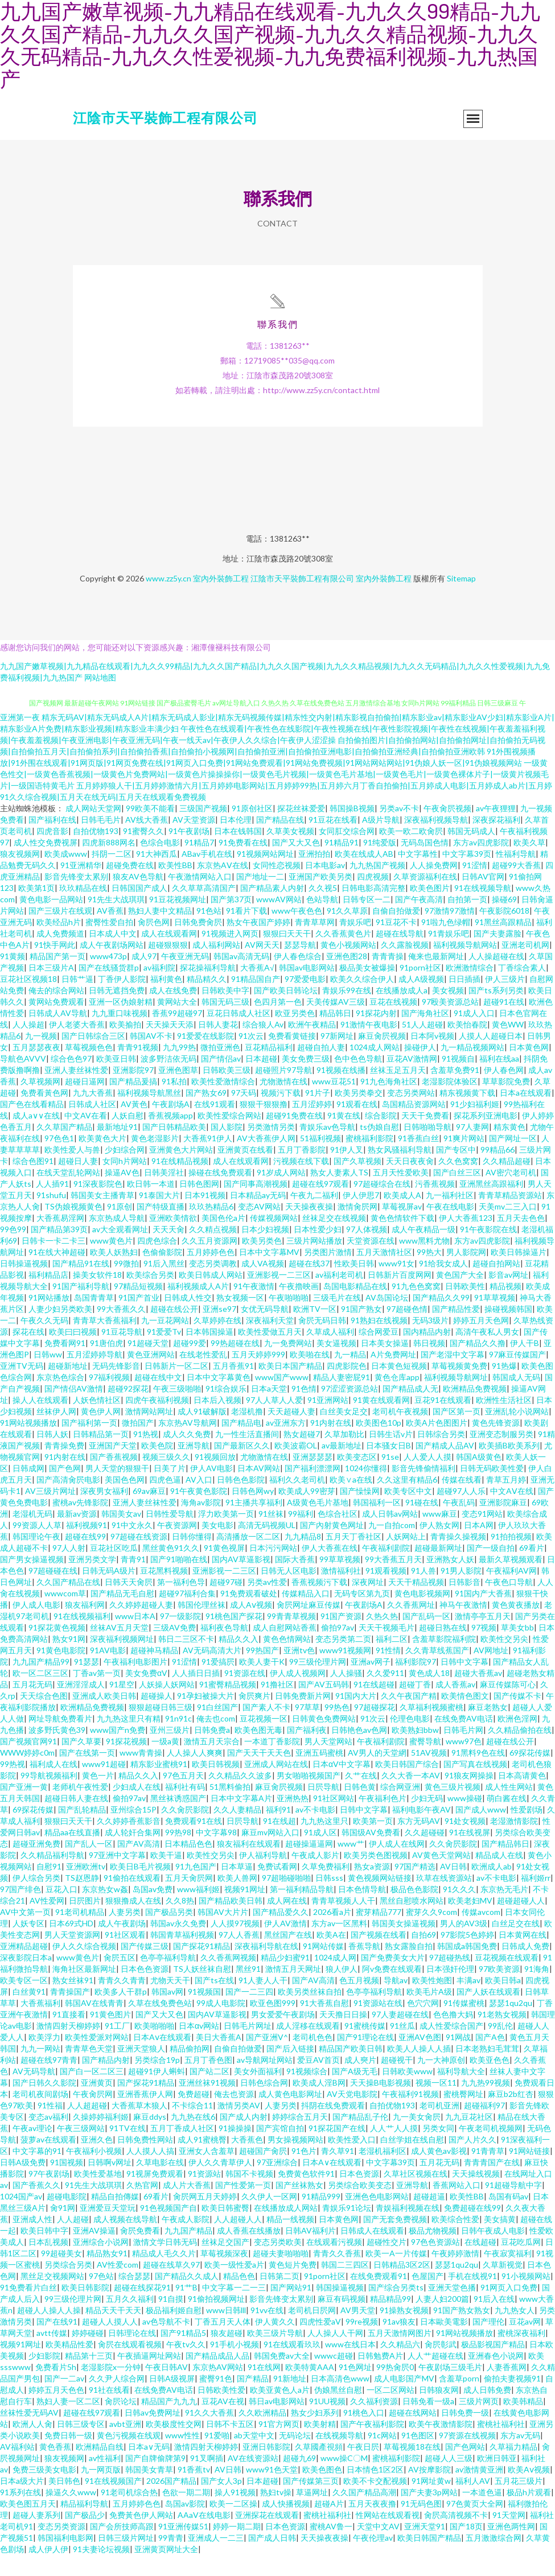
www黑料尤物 (424, 1261)
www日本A (135, 1637)
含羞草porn (459, 2399)
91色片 (303, 2172)
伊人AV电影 (211, 1489)
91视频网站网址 (265, 875)
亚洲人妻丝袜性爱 (76, 1091)
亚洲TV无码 (21, 1387)
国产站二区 (209, 2092)
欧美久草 (529, 863)
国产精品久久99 (441, 1318)
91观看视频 (385, 1591)
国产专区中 (456, 1170)
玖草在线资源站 (444, 1899)
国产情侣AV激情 (73, 1409)
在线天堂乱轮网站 (68, 1193)
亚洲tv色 (299, 1671)
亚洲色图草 (178, 1091)
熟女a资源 (372, 1887)
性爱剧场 (526, 1830)
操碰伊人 (420, 1068)
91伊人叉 (346, 1170)
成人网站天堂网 (93, 829)
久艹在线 (361, 1796)
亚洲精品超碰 (24, 1967)
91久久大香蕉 (209, 2433)
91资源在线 (244, 1694)
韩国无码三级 (225, 1022)
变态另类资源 (61, 2547)
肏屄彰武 (441, 2365)
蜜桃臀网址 (463, 2115)
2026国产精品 (171, 2502)
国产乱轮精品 (82, 1830)
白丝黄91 (29, 2012)
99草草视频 (339, 1580)
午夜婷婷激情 (455, 2274)
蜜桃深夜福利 (521, 2354)
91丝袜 (270, 1534)
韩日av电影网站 (277, 2422)
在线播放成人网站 (286, 2229)
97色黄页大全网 (474, 2524)
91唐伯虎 (106, 1364)
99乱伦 (500, 2046)
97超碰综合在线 (381, 1204)
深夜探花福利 (496, 840)
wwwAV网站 (279, 920)
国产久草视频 (357, 1182)
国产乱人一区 (89, 1864)
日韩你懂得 (192, 1557)
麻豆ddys (149, 2137)
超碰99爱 (189, 1364)
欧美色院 (157, 1466)
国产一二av (64, 2399)
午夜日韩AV (166, 2388)
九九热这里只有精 (129, 1739)
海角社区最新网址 (84, 1990)
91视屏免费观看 (154, 2194)
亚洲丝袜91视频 (207, 2103)
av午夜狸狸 (496, 829)
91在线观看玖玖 (292, 2365)
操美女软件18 (97, 1296)
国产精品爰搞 (133, 1102)
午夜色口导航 (509, 1603)
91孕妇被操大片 (205, 1717)
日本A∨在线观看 (331, 2183)
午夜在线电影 (450, 1227)
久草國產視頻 (319, 2467)
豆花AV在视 (223, 2422)
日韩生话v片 (391, 1455)
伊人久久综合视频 (84, 1967)
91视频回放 (215, 1478)
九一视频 (41, 1057)
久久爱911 (385, 1694)
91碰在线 (421, 1523)
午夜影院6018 (504, 931)
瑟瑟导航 (300, 966)
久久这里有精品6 (407, 1500)
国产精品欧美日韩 (230, 1921)
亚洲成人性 (32, 2240)
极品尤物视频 (433, 2251)
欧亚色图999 (272, 2024)
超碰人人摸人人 (110, 2342)
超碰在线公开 (174, 1330)
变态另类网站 (411, 1113)
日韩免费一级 (465, 2433)
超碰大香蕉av (478, 1694)
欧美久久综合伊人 (362, 1000)
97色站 (101, 2297)
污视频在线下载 (301, 1182)
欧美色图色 (322, 2490)
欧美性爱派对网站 (97, 2058)
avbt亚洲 (125, 2445)
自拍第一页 (467, 920)
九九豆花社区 (469, 2137)
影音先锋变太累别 (76, 897)
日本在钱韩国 (238, 852)
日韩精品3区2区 (401, 2285)
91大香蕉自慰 (324, 2024)
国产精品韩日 (505, 1864)
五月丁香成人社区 (182, 2149)
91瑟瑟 (86, 1682)
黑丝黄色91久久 (170, 1569)
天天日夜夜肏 (410, 1182)
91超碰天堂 (148, 1364)
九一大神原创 (441, 2081)
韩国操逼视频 (340, 2308)
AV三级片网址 (50, 1512)
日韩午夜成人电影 (493, 2251)
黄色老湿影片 (155, 1159)
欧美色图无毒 (258, 1751)
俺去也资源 (234, 2115)
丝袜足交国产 (225, 2263)
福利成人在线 (53, 1785)
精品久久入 (238, 1660)
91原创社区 (252, 829)
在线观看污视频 (334, 2263)
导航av (396, 2001)
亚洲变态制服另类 (501, 1455)
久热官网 (142, 2206)
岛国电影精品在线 (355, 1307)
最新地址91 (117, 1148)
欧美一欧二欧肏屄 (411, 852)
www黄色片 (111, 1261)
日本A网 (479, 1546)
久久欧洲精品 (262, 2433)
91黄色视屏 (224, 1569)
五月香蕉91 (233, 1387)
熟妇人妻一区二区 (68, 2422)
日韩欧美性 (465, 1307)
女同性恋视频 (277, 886)
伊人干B (524, 1364)
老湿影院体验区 (450, 1102)
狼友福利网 (85, 1625)
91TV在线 (127, 2149)
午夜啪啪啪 (289, 1318)
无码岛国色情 (425, 863)
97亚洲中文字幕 (117, 1876)
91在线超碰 (373, 1705)
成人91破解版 (202, 1432)
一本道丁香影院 (272, 1762)
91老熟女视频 (502, 2035)
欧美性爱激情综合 (223, 1102)
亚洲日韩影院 (266, 2467)
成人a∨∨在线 (36, 1136)
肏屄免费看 (140, 2251)
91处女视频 (465, 1842)
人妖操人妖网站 (167, 1705)
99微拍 (126, 1284)
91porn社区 (420, 988)
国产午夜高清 (419, 920)
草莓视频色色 (89, 1068)
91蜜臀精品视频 (227, 1705)
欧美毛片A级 (429, 2012)
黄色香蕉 (55, 2467)
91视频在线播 (340, 1091)
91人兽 (423, 1591)
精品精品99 (390, 2320)
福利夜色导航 (224, 1648)
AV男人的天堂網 (377, 1773)
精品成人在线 (499, 1876)
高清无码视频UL (266, 1546)
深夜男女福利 (104, 1512)
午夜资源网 (177, 1546)
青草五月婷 (506, 1500)
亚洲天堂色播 (452, 2308)
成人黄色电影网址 (290, 2115)
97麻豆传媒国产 (517, 1375)
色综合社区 (337, 1534)
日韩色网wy (253, 1512)
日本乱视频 (48, 2263)
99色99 (13, 1250)
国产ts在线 (214, 2001)
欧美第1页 (36, 909)
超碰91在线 (503, 1022)
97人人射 (68, 1569)
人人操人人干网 (335, 2354)
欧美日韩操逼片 (518, 1273)
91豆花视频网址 (177, 920)
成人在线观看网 (169, 954)
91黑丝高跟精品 (503, 943)
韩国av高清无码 (241, 977)
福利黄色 (166, 1000)
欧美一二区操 (233, 2524)
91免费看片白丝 (28, 2308)
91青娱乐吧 (448, 954)
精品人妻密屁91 (341, 1398)
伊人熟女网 (439, 1546)
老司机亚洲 (439, 2126)
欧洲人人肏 (32, 2445)
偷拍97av (337, 1648)
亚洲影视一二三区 (279, 1296)
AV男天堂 (357, 2331)
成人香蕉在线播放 (249, 2251)
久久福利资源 (374, 2422)
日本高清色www (340, 2399)
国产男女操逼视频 (32, 1580)
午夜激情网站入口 (200, 897)
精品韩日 (335, 1034)
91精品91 (341, 863)
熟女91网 (68, 1660)
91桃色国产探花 (233, 1637)
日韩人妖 (52, 1455)
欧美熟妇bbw (415, 1751)
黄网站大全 (177, 1022)
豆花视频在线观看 (506, 1978)
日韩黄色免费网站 (324, 1739)
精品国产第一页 (57, 977)
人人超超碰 (87, 2126)
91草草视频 (494, 1318)
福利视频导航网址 (456, 1398)
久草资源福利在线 (425, 897)
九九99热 (179, 1068)
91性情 (388, 1671)
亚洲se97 (219, 1330)
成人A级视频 (421, 1000)
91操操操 (235, 2149)
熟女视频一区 (240, 1318)
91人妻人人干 (263, 2001)
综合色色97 (71, 1079)
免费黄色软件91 (306, 2194)
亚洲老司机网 (525, 966)
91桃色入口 (363, 2433)
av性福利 (105, 2479)
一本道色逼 (482, 2513)
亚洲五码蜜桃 (319, 1773)
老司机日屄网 (312, 2331)
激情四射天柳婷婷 (68, 2046)
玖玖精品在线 (83, 909)
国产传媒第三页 (311, 2502)
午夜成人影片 (315, 1876)
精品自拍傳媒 (115, 2217)
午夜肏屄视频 (447, 829)
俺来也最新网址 (436, 977)
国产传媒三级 (144, 1967)
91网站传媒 (323, 1967)
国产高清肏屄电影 (68, 1500)
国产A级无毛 (354, 2092)
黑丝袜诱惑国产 (178, 1819)
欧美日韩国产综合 (407, 1785)
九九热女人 (515, 2331)
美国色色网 (125, 1500)
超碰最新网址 (438, 1569)
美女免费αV (146, 1694)
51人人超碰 (422, 1045)
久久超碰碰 (425, 1853)
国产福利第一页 (89, 1443)
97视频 (483, 1648)
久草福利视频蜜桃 (431, 1728)
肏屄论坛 (121, 2422)
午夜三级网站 (81, 2149)
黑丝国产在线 (288, 1955)
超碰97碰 (225, 1603)
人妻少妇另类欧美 (60, 1330)
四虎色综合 (157, 1261)
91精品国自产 (255, 1000)
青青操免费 (64, 1466)
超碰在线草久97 (171, 2285)
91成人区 (320, 1853)
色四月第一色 (278, 1022)
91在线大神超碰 (56, 1273)
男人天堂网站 (328, 1762)
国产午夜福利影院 (372, 2445)
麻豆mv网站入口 (270, 1853)
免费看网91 (64, 1364)
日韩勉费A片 (380, 2376)
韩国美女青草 (149, 2490)
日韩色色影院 (241, 1500)
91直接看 (68, 2035)
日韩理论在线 (132, 2354)
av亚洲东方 (286, 1443)
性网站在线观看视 (388, 2536)
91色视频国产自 (168, 2229)
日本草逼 (237, 1887)
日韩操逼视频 (24, 1284)
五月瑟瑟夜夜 (36, 1068)
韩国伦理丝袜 (201, 1625)
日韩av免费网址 (152, 2433)
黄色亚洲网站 (151, 1375)
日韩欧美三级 (226, 1091)
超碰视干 (397, 2081)
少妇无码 (427, 1819)
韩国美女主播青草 (102, 1216)
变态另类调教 (213, 1284)
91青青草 (487, 2172)
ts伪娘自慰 (379, 1148)
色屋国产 (427, 2297)
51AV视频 (429, 1773)
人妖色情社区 (97, 1421)
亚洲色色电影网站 (377, 2217)
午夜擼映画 (299, 1307)
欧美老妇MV (470, 1921)
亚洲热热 (293, 1819)
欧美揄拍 (125, 1045)
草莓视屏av (402, 1227)
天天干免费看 (425, 1136)
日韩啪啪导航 (427, 1148)
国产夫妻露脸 (497, 954)
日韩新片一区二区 (176, 1387)
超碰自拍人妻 (321, 1068)
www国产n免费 (117, 1751)
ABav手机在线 (207, 875)
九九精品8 (303, 1557)
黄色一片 (98, 1796)
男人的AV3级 (463, 1944)
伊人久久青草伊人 (220, 2183)
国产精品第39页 (59, 1250)
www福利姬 (198, 1910)
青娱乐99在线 (346, 1011)
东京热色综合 (60, 1398)
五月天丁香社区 (353, 1557)
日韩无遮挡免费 (117, 1011)
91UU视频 (327, 2422)
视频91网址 (244, 1910)
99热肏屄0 (395, 2388)
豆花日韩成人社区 (238, 1034)
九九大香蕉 (93, 1113)
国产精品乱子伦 (360, 2137)
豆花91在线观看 (442, 1421)
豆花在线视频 (393, 1022)
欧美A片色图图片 (436, 1443)
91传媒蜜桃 (463, 2024)
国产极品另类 (169, 1933)
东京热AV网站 (217, 2388)
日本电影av (325, 886)
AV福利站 (17, 2467)
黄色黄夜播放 (516, 1625)
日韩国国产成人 (139, 909)
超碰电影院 (67, 2217)
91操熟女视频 (404, 2331)
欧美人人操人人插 (419, 2069)
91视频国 (204, 2012)
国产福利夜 (307, 1751)
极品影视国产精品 (493, 2365)
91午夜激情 (253, 1307)
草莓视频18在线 (412, 2467)
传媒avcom (481, 1933)
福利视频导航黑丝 (149, 1113)
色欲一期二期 (186, 2513)
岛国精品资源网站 (414, 1125)
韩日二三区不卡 (186, 1660)
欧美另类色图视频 (376, 1876)
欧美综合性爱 (455, 2240)
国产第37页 (231, 920)
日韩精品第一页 (101, 1455)
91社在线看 (109, 2411)
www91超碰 (104, 1785)
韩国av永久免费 (178, 1944)
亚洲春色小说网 (496, 2376)
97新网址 (336, 1057)
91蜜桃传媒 (364, 2046)
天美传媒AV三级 (335, 1022)
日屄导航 (323, 1808)
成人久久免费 (187, 1455)
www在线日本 (350, 2365)
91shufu (51, 1216)
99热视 (12, 1785)
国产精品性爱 (456, 1330)
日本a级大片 (22, 2502)
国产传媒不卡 (517, 1717)
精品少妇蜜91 (285, 1978)
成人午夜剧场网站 (111, 966)
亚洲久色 (97, 2160)
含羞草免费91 (454, 1091)
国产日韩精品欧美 (174, 1148)
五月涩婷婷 (312, 1125)
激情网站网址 (149, 1432)
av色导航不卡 (166, 2342)
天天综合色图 (44, 1717)
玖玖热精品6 (211, 1227)
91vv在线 (266, 2331)
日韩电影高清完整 (373, 909)
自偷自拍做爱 (396, 931)
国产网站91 (290, 2308)
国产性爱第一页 (243, 2206)
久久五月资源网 (209, 1261)
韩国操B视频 (352, 829)
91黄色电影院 (60, 1671)
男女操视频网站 (295, 2160)
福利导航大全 (461, 2092)
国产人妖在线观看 (488, 2012)
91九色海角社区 (388, 1102)
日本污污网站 (273, 1569)
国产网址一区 (513, 1159)
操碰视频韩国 (508, 1330)
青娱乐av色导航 (327, 1148)
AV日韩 (453, 1887)
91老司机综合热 (129, 2513)
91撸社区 (277, 1705)
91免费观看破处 (248, 1614)
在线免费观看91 (378, 2297)
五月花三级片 (518, 2502)
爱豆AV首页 (318, 2081)
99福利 (300, 1534)
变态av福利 (48, 2137)
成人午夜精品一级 (423, 1250)
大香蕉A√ (257, 988)
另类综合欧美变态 (360, 2206)
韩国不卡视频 (249, 2194)
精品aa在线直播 (72, 1853)
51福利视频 (320, 1159)
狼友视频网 (20, 875)
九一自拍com (391, 1546)
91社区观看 (125, 1955)
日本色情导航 (362, 1910)
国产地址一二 (260, 897)
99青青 (170, 2558)
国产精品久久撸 (477, 1364)
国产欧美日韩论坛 (286, 1011)
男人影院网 (466, 1273)
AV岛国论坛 (386, 1318)
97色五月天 (183, 1796)
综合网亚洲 (400, 1808)
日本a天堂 (269, 1409)
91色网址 (355, 2388)
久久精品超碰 (507, 1182)
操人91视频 (235, 2513)
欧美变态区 (357, 1478)
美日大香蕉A (218, 2058)
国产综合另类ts (396, 2308)
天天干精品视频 (416, 1603)
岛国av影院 (185, 2524)
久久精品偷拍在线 (520, 1751)
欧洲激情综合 (470, 988)
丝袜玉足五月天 (398, 1091)
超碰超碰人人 (521, 1921)
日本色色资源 (144, 1990)
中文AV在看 (85, 1136)
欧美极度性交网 (174, 2445)
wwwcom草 (65, 1614)
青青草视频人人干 (343, 1921)
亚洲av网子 (370, 1682)
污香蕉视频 (435, 1204)
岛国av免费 (152, 1910)
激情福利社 (341, 1591)
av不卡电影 (315, 1830)
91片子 (317, 1113)
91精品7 (199, 863)
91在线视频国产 (113, 2502)
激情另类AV (238, 2126)
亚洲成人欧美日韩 (104, 1717)
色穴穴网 (423, 2024)
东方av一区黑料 (339, 1944)
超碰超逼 (429, 2217)
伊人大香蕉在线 (329, 1569)
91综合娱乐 (225, 1409)
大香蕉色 (247, 2160)
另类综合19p (157, 2081)
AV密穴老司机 (511, 1193)
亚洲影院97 (133, 1091)
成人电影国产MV (404, 2399)
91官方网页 (278, 2445)
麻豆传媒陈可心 (508, 1705)
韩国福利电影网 (65, 2558)
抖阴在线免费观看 (333, 2126)
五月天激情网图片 (399, 2354)
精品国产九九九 (169, 2422)
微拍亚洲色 (220, 1068)
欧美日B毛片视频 (140, 1887)
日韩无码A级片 (108, 1591)
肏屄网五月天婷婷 (205, 2217)
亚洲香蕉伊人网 (145, 2115)
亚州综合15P (133, 1830)
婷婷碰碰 (88, 2354)
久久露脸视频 (405, 966)
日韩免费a (212, 1751)
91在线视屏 (469, 1853)
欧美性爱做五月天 (270, 1352)
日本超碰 (261, 1079)
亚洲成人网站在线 (276, 1785)
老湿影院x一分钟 (111, 2388)
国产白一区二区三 (92, 2092)
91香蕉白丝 (418, 1159)
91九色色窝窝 (416, 1307)
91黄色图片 (110, 2035)
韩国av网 (167, 2012)
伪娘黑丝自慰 (338, 2411)
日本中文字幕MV (269, 1273)
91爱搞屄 (218, 1682)
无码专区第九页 (362, 1614)
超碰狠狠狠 (168, 966)
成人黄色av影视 (439, 2172)
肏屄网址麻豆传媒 (308, 1625)
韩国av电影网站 (307, 988)
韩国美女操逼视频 (403, 1944)
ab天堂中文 (254, 2456)
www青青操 (141, 1773)
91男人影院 (461, 1591)
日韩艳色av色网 (359, 1751)
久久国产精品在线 (68, 1603)
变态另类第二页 (343, 1660)
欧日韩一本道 (151, 1204)
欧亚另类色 (295, 1034)
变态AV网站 (259, 1227)
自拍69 (423, 1955)
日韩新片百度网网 (399, 1296)
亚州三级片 (170, 1751)
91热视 (145, 1455)
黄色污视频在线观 (129, 2456)
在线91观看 (214, 1125)
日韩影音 (464, 1603)
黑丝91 (248, 1990)
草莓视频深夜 (224, 2274)
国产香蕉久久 (36, 2206)
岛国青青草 (94, 1318)
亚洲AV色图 (419, 2058)
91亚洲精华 (80, 886)
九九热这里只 (324, 1842)
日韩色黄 (360, 1808)
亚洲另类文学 (92, 1580)
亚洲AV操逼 (94, 2251)
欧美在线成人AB (364, 875)
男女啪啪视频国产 (308, 1796)
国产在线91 (56, 2342)
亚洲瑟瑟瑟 (312, 1478)
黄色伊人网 (101, 1432)
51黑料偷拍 (229, 1808)
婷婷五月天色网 (481, 1341)
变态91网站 (482, 1534)
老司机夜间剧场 (40, 2115)
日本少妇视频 (265, 1250)
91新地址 (289, 2399)
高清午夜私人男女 (487, 1352)
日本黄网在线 (522, 1955)
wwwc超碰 (333, 2376)
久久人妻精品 (237, 1830)
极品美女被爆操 (367, 988)
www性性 (182, 2456)
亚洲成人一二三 (216, 2558)
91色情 (303, 1409)
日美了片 (170, 1489)
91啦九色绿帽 (445, 943)
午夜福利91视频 (410, 2115)
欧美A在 (331, 1955)
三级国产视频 (203, 829)
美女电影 (217, 1546)
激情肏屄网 (357, 1227)
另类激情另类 (271, 1148)
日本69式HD (71, 1944)
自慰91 (48, 1887)
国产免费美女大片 (393, 1978)
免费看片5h (55, 2388)
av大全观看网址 (120, 1250)
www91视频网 (345, 1671)
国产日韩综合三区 (93, 1057)
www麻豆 (439, 1534)
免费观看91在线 (193, 1842)
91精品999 (321, 2217)
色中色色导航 (358, 1079)
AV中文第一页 (25, 1933)
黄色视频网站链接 (380, 1899)
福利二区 (392, 1660)
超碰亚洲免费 (36, 1864)
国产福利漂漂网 (312, 1489)
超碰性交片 (386, 2263)
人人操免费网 (434, 886)
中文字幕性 (418, 875)
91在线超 (279, 1842)
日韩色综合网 (264, 2103)
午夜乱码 (459, 1523)
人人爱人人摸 (427, 1478)
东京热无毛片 (504, 1910)
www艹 (351, 1864)
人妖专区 (28, 1944)
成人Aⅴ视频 (251, 1625)
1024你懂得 (366, 1489)
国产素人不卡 (266, 1728)
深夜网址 (368, 1603)
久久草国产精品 (64, 1148)
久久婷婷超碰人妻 (141, 1625)
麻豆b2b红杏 (510, 2115)
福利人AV (472, 2502)
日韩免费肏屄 (198, 943)
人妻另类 (125, 1933)
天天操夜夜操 (309, 1227)
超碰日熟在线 (443, 1648)
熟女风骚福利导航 (399, 1170)
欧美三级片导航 (275, 2354)
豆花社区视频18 (28, 1000)
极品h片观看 (529, 2513)
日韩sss (329, 1899)
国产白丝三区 (457, 1193)
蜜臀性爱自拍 (109, 943)
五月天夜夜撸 (372, 2524)
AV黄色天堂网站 (441, 1876)
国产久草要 (81, 1762)
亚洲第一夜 (20, 738)
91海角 (536, 1990)
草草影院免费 (506, 1102)
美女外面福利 (258, 2092)
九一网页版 (101, 2490)
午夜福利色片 (382, 1819)
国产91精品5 (183, 2354)
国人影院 (226, 1148)
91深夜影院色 (97, 1204)
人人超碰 (73, 2240)
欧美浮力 (44, 2058)
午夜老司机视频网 (491, 2149)
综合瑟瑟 (134, 2297)
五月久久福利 (130, 2320)
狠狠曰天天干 (287, 954)
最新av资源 (77, 1534)
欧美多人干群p (120, 2012)
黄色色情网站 (287, 1660)
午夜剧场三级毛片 (450, 2388)
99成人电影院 (220, 2024)
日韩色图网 (199, 1204)
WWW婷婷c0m (27, 1773)
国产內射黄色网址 (332, 1546)
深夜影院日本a (26, 1978)
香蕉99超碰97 (177, 1034)
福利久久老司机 (297, 1500)
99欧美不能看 (150, 829)
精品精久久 (207, 1000)
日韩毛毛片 (101, 840)
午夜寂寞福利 (508, 2274)
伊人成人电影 (36, 1625)
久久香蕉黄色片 (343, 954)
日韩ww (48, 1375)
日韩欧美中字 (225, 1011)
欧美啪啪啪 (154, 2046)
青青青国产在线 (492, 2183)
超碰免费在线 (130, 886)
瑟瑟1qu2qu (510, 2024)
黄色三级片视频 (452, 1808)
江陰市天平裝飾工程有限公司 (165, 117)
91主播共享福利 (253, 1523)
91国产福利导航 (80, 1307)
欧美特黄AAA (309, 2388)
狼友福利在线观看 (249, 1864)
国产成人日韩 (272, 2558)
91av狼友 (399, 2342)
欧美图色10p (378, 1443)
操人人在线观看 (40, 1421)
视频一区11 (436, 2103)
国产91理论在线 (365, 2058)
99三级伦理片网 (317, 1682)
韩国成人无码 (516, 1398)
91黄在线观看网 (381, 1421)
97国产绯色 (20, 1910)
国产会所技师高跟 (122, 2547)
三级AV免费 (174, 1648)
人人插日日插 (196, 1694)
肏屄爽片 (254, 1717)
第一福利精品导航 (302, 1910)
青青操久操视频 (458, 1557)
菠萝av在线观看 (48, 2160)
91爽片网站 (463, 1159)
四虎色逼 (165, 1500)
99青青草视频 (291, 1637)
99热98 (178, 1853)
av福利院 (159, 988)
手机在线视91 (472, 2297)
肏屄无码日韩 (322, 1341)
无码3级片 (430, 1341)
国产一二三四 (249, 2012)
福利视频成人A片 (198, 1307)
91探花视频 (126, 1762)
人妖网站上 (406, 1557)
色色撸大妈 (453, 2035)
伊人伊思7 (361, 1216)
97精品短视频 (138, 1307)
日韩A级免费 (23, 2183)
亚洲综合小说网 (101, 2263)
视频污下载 (281, 1113)
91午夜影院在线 (488, 1250)
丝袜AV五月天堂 (119, 1648)
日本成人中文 (113, 954)
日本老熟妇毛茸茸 (487, 2069)
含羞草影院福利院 (444, 1660)
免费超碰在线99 (472, 2229)
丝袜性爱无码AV (29, 2433)
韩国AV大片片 (223, 1933)
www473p (108, 977)
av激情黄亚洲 (479, 2490)
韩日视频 (429, 1364)
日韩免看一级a (428, 2422)
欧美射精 (320, 2445)
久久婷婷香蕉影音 (129, 1842)
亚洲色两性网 (511, 2547)
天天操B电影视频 (380, 2103)
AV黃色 (134, 1125)
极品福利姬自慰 (174, 2331)
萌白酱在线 (507, 1819)
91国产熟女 (361, 1330)
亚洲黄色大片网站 (181, 1170)
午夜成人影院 (185, 2240)
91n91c (178, 1739)
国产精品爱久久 (281, 1933)
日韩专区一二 (366, 920)
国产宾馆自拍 (280, 2149)
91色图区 (417, 2456)
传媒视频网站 (274, 1239)
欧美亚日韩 (116, 1079)
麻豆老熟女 (488, 1728)
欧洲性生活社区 (504, 1421)
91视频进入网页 (230, 954)
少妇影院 (44, 2376)
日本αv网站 (199, 2046)
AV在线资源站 (253, 2479)
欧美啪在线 (310, 1375)
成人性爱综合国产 (451, 2046)
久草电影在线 (160, 2183)
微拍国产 (138, 1443)
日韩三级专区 (81, 2445)
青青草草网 (315, 943)
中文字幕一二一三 (234, 2308)
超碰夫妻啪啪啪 (281, 2274)
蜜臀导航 (425, 1762)
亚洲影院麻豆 (503, 1523)
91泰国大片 (159, 1216)
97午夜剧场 (48, 2194)
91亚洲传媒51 (183, 2547)
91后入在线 (494, 2320)
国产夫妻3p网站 (429, 2513)
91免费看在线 (243, 863)
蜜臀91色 (215, 2399)
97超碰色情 (407, 1330)
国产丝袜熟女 (299, 2206)
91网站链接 (529, 2172)
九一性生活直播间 (247, 1455)
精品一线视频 (290, 2240)
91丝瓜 (402, 2046)
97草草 (307, 1728)
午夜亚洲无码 (185, 977)
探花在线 (28, 1352)
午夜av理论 (32, 2149)
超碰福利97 (484, 2126)
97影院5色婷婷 (467, 1955)
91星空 (121, 1705)
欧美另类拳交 (359, 1113)
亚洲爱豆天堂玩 (107, 2229)
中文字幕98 (216, 1853)
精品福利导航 (84, 2524)
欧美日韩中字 (44, 2251)
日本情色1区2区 (375, 2490)
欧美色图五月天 (28, 2524)
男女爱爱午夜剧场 (283, 2035)
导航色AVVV (23, 1079)
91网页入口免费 (508, 2308)
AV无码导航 (34, 2092)
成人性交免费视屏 (45, 863)
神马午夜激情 (463, 1625)
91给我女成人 (443, 1284)
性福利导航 (516, 875)
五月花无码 (32, 1705)
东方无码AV (418, 1842)
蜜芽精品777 (378, 1933)
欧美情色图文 (465, 1717)
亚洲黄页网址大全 (166, 2570)
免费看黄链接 (292, 1057)
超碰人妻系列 (36, 2536)
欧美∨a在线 (351, 1500)
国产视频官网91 (28, 1762)
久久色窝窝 (458, 1182)
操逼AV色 (122, 1193)
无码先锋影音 (116, 1387)
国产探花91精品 (201, 1967)
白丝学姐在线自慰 (412, 2160)
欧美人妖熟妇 (114, 1273)
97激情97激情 (450, 931)
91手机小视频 (234, 2365)
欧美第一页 (373, 1842)
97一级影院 (180, 1637)
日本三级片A (51, 988)
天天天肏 (168, 1250)
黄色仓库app (397, 1398)
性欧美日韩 (354, 1284)
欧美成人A (402, 1216)
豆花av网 (525, 2342)
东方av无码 (520, 2456)
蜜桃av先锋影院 (80, 1523)
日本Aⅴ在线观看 (162, 2058)
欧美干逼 (166, 1876)
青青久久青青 (122, 2001)
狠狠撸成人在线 (133, 1921)
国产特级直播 (160, 1227)
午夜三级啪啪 (177, 1409)
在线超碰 (480, 2263)
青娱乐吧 (355, 943)
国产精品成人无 (410, 1409)
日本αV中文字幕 (342, 1785)
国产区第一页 (456, 1432)
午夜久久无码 (44, 1341)
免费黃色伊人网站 (141, 2536)
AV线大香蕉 (146, 840)
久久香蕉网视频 (228, 1978)
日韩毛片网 (463, 1751)
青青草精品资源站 (510, 1216)
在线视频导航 (339, 2456)
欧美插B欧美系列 (509, 1466)
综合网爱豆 (378, 1352)
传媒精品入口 (306, 1614)
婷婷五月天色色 (56, 2411)
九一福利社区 (450, 1216)
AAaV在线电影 (204, 2536)
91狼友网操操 (469, 1796)
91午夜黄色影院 (198, 1512)
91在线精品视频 (179, 1182)
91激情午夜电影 (368, 1045)
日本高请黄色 (522, 1796)
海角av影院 (201, 1523)
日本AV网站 (258, 1489)
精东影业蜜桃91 (158, 1785)
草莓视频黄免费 (459, 1387)
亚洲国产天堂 (113, 1466)
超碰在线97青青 (48, 2081)
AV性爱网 (47, 1921)
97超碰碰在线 (52, 1591)
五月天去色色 (521, 1239)
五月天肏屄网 (189, 1899)
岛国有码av (508, 2217)
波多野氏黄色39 (56, 1751)
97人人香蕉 (239, 1955)
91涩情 (474, 886)
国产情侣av (221, 1079)
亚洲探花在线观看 (267, 2536)
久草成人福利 (330, 1352)
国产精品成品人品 (217, 2376)
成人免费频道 (60, 954)
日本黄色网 (529, 1068)
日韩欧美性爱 (221, 2411)
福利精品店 (48, 1296)
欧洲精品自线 (100, 2467)
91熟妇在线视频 (379, 1341)
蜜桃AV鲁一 (331, 2547)
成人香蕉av (455, 1705)
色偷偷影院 (162, 1273)
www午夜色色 (297, 931)
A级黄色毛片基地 (317, 1523)
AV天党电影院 (352, 2115)
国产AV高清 (138, 1864)
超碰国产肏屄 (263, 2172)
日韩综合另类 (441, 1455)
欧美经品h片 (58, 943)
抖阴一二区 (111, 875)
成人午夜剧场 (122, 1944)
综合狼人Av (262, 1045)
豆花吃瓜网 (521, 2263)
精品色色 (239, 2297)
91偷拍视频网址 (216, 2320)
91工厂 (117, 2046)
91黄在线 (343, 1136)
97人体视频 (366, 1250)
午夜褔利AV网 (511, 1591)
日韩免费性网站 (145, 2160)
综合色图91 (33, 1182)
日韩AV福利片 (310, 2251)
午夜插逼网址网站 (149, 2376)
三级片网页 (479, 2422)
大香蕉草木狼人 (139, 2126)
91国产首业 (138, 1318)
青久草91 (337, 2172)
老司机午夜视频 (400, 1432)
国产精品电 (241, 1443)
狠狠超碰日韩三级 (160, 1728)
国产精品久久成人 (187, 2297)
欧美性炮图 (432, 2001)
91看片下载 (246, 931)
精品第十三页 (89, 2376)
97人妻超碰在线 (400, 2035)
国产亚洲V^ (267, 2058)
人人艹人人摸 (394, 2149)
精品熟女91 (107, 2274)
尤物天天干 (170, 2001)
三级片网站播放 (314, 1261)
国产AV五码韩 (323, 1705)
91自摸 (170, 2320)
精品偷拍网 (189, 2069)
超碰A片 (329, 2524)
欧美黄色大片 (102, 1159)
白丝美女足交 (344, 1432)
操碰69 (504, 920)
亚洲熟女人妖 (450, 1580)
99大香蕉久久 (121, 1330)
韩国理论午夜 (36, 1557)
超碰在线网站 (413, 2433)
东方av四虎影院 (481, 863)
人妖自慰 (127, 1136)
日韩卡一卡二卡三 (53, 1261)
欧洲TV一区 (314, 1330)
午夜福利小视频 (94, 2172)
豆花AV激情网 (412, 1079)
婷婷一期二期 (237, 2547)
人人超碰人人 (238, 2240)
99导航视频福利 (48, 1796)
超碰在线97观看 (320, 1204)
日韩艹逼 (77, 1000)
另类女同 (438, 2149)
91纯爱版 (379, 863)
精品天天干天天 (113, 2331)
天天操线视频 (476, 2194)
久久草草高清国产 (204, 909)
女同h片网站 (124, 1182)
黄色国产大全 (460, 1296)
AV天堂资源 (193, 840)
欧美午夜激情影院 (440, 2445)
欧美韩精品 (523, 2422)
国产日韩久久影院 (44, 2103)
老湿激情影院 (514, 1842)
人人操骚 (346, 1694)
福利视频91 (86, 1546)
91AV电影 (108, 1671)
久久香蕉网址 (411, 1625)
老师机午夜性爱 (80, 1808)
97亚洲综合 (277, 2183)
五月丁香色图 (208, 2081)
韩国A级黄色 (478, 1478)
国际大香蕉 (295, 1580)
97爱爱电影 (305, 1000)
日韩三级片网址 (126, 2558)
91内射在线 (330, 1443)
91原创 (119, 1227)
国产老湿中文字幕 (452, 1375)
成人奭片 (360, 2081)
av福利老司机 (339, 1296)
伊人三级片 (505, 1000)
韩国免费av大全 (282, 2376)
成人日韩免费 (487, 2411)
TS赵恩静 (82, 1899)
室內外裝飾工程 (221, 599)
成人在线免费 (173, 1011)
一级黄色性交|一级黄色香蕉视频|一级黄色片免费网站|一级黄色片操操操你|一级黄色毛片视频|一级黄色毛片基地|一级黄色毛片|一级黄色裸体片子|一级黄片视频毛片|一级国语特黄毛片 (274, 795)
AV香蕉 (110, 931)
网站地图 (100, 698)
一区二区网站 (390, 2411)
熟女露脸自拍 (409, 1967)
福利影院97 (415, 1682)
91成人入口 (474, 1034)
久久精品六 (400, 2365)
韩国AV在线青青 (94, 2024)
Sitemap (461, 599)
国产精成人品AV (445, 1466)
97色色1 (59, 1159)
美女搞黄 (500, 2240)
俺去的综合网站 (56, 1011)
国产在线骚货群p (109, 988)
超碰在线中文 (158, 1398)
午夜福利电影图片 (135, 1682)
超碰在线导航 (400, 954)
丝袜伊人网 (56, 1432)
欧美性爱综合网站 (229, 1136)
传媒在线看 (462, 1500)
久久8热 (180, 1921)
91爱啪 (216, 2456)
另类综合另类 (68, 2285)
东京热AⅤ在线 (222, 886)
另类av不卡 (399, 829)
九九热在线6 (193, 2137)
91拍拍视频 (511, 1557)
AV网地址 (491, 1671)
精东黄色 (509, 1148)
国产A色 (490, 2058)
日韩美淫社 (164, 1193)
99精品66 (497, 1170)
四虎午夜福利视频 (157, 1421)
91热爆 (504, 1387)
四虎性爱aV (320, 2342)
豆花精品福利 (269, 1068)
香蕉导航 (364, 1967)
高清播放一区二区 (248, 1557)
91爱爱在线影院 (205, 1057)
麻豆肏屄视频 (382, 1057)
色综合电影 (160, 863)
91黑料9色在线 (478, 1773)
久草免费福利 (326, 1887)
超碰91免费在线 (294, 1136)
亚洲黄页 (97, 2103)
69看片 (531, 1569)
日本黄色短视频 (399, 1387)
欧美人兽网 (237, 1899)
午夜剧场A (171, 1125)
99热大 (429, 1273)
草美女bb (517, 1648)
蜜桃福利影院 (369, 1159)
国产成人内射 (244, 2137)
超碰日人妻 (78, 1182)
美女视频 (448, 1011)
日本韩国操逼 (209, 1352)
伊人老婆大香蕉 (77, 1045)
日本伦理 (236, 840)
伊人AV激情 (285, 1944)
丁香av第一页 (97, 1694)
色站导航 (322, 920)
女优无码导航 (265, 1330)
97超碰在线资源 (138, 1557)
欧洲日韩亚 (497, 2479)
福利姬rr (535, 1899)
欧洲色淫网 (517, 1739)
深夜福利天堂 (270, 1341)
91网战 (458, 2058)
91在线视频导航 (482, 909)
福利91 (278, 1830)
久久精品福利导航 (52, 1876)
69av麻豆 (149, 1512)
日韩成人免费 (525, 1967)
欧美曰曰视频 (73, 1352)
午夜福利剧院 (386, 1569)
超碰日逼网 (85, 1102)
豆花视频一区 (263, 1739)
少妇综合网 (125, 1170)
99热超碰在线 (235, 1364)
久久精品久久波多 (240, 1796)
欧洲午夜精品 (312, 1045)
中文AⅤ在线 (511, 1512)
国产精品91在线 (80, 1284)
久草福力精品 (513, 2467)
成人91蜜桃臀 (202, 2160)
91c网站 (382, 2456)
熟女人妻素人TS (339, 1193)
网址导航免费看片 (60, 1739)
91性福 (50, 2126)
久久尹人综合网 (117, 2399)
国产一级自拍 (491, 1569)
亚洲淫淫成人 (81, 1705)
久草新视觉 (503, 2285)
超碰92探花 (128, 1409)
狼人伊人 (341, 1990)
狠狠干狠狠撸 (263, 1125)
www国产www (282, 1398)
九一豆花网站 (165, 1341)
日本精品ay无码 (258, 1216)
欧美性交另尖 (504, 1660)
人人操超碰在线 (496, 977)
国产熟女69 (206, 1113)
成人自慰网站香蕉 (284, 1648)
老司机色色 (312, 2058)
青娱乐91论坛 (346, 2229)
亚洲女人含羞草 (207, 2172)
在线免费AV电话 (463, 1739)
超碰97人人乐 (461, 1512)
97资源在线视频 (467, 2456)
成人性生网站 (509, 1808)
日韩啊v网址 (109, 2183)
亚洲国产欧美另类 (320, 897)
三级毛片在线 (337, 1318)
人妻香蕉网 (507, 2388)
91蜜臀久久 (143, 852)
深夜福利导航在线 (266, 1967)
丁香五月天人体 (222, 2342)
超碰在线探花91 (142, 2308)
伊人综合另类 (36, 1899)
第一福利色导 (181, 1603)
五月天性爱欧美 (401, 1193)
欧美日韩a (503, 2001)
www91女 (396, 1284)
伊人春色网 (504, 1091)
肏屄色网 (154, 943)
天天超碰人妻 (291, 1432)
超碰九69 (299, 2479)
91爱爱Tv (164, 1352)
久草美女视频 (290, 852)
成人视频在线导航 (125, 2240)
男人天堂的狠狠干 (117, 1489)
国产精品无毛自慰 (122, 1614)
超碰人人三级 (448, 2479)
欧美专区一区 (24, 2001)
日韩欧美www (407, 2092)
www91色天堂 (272, 2490)
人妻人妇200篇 (442, 2320)
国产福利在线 (52, 840)
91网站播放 (48, 1318)
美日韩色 (64, 2502)
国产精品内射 (106, 2081)
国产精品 (253, 2399)
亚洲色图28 (346, 977)
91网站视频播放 (28, 1443)
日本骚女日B (388, 1466)
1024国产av (21, 2217)
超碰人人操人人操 (49, 2331)
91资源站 (204, 2194)
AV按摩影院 (429, 2490)
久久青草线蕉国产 (437, 1671)
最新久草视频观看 (510, 1580)
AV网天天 (262, 966)
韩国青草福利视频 (182, 1955)
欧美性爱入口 (352, 2160)
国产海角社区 (425, 1034)
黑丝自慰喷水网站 (411, 1921)
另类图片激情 (328, 1273)
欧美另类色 (262, 1261)
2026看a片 (332, 1933)
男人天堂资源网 (72, 1955)
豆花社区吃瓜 (114, 1569)
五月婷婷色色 (211, 1273)
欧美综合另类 (150, 1296)
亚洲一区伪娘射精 (121, 1022)
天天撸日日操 (343, 2035)
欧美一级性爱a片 (234, 2285)
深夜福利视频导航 (436, 840)
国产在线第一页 (87, 1773)
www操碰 (464, 1819)
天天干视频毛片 (386, 1648)
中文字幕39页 (466, 875)
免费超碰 (193, 2115)
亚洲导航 (193, 1466)
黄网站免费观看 (56, 1022)
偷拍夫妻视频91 (512, 2399)
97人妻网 (472, 1148)
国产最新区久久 (242, 1466)
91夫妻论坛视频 (101, 2570)
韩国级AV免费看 (371, 1853)
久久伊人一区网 (269, 2217)
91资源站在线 (377, 2024)
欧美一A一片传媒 (396, 2274)
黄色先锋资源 (496, 1443)
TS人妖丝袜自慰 (202, 1990)
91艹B (186, 2308)
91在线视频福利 (82, 1637)
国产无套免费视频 (395, 2240)
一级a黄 (165, 1762)
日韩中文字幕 (464, 1682)
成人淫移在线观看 (308, 2046)
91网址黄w (431, 2502)
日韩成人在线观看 (372, 2251)
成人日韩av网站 (390, 1534)
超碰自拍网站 (496, 1284)
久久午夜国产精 (409, 1717)
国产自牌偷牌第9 (155, 2479)
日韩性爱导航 (170, 1534)
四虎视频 (373, 897)
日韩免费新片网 (303, 1717)
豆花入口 (61, 1910)
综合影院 (381, 1136)
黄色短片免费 (292, 2285)
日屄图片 (85, 1921)
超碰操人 (156, 1717)
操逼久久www (71, 2513)
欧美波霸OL (295, 1466)
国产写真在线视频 (475, 1785)
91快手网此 (54, 966)
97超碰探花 (374, 1728)
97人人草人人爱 (274, 1421)
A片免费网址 (393, 1375)
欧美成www (65, 875)
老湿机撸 (247, 1432)
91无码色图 (421, 2524)
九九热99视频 (485, 2103)
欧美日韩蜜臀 (225, 2229)
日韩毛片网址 (248, 2046)
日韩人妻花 (218, 1045)
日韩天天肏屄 (129, 1603)
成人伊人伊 (48, 2570)
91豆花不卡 (396, 943)
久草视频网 (40, 1102)
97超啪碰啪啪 (286, 1899)
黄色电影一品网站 (51, 920)
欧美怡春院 (467, 1045)
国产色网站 (465, 2467)
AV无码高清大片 (212, 1671)
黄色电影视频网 (422, 1614)
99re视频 (362, 2342)
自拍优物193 (95, 852)
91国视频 (66, 2183)
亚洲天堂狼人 (141, 2069)
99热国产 (262, 1671)
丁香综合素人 (522, 988)
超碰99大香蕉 (516, 886)
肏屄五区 (119, 1978)
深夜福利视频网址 (122, 1660)
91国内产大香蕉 (483, 1614)
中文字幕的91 (37, 2172)
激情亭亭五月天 (483, 1637)
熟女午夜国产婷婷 (258, 943)
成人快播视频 (286, 2524)
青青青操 (388, 977)
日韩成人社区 (92, 1125)
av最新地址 (341, 1466)
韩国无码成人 (471, 852)
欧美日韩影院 (85, 2308)
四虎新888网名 (108, 863)
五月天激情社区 (384, 1273)
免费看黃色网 (44, 1113)
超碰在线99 (85, 1557)
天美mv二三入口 (508, 1227)
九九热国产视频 (377, 886)
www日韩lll (226, 2331)
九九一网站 (40, 2069)
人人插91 (52, 1204)
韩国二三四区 (345, 2285)
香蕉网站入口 (456, 2206)
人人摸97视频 (235, 1944)
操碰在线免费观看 (220, 1193)
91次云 (251, 1057)
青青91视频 (137, 1068)
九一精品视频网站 (472, 1068)
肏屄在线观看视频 (130, 2365)
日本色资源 (359, 2194)
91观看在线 (356, 1125)
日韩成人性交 (188, 1318)
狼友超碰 (226, 2354)
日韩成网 (28, 1489)
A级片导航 (381, 840)
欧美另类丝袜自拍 (310, 2012)
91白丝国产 (217, 1728)
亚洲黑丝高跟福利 (491, 1204)
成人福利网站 (216, 966)
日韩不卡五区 (230, 2445)
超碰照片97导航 (283, 1091)
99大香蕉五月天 (393, 1580)
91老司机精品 (79, 1933)
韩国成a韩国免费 (467, 1967)
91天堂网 (508, 2536)
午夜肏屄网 (93, 2115)
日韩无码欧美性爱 (492, 1489)
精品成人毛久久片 (164, 2274)
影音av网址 (508, 1296)
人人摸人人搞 (150, 2172)
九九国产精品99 (41, 1682)
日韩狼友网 (439, 2411)
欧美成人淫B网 (319, 2103)
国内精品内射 (427, 1352)
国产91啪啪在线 (178, 1580)
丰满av (468, 2001)
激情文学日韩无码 (165, 2263)
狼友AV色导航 (138, 897)
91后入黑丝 (163, 1284)
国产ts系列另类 (496, 1011)
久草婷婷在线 (217, 1341)
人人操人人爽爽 (195, 1773)
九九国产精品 (188, 2251)
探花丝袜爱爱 (301, 829)
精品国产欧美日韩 (351, 2069)
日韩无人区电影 (288, 1591)
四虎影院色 (347, 1387)
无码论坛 (295, 2456)
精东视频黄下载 (467, 1113)
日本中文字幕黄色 (218, 1398)
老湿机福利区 (382, 2172)
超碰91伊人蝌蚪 (156, 2092)
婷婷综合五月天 (300, 2137)
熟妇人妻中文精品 (160, 931)
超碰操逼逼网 (309, 1864)
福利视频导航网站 (465, 966)
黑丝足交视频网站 (52, 2297)
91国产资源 (340, 1637)
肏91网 (62, 2229)
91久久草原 (347, 931)
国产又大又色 (296, 863)
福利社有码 (185, 1808)
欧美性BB (175, 886)
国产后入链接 (290, 2069)
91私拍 (174, 1102)
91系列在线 (20, 2513)
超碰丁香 (415, 1705)
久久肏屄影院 (185, 1830)
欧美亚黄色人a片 (280, 2411)
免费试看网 (277, 1887)
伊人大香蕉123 (465, 1239)
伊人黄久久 (275, 2342)
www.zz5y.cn (168, 599)
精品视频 (505, 1307)
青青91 (133, 1580)
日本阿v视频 (432, 1057)
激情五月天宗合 (212, 1762)
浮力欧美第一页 (226, 1534)
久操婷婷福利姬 (101, 2137)
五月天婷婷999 (258, 1375)
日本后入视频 (217, 1421)
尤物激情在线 (283, 1102)
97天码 (243, 1113)
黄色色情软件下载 (402, 1239)
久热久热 (382, 1637)
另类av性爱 (267, 1603)
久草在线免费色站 (160, 2024)
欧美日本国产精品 (290, 1387)
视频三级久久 (166, 1478)
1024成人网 (335, 1978)
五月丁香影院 (302, 1170)
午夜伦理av (373, 2558)
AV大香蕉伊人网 (266, 1159)
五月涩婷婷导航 (94, 1375)
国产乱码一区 (426, 1637)
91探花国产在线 (337, 2149)
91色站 (208, 931)
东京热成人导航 (117, 1239)
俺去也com (215, 1739)
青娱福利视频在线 (407, 2229)
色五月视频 (359, 2001)
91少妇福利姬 (474, 1125)
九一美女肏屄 (417, 2137)
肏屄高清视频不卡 (456, 2536)
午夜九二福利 (314, 1216)
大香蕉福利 (40, 2024)
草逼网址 (312, 2513)
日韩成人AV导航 (57, 1034)
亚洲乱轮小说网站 (517, 1432)
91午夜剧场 (188, 852)
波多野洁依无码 (168, 1079)
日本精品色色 (188, 1864)
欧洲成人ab (491, 1887)
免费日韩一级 (68, 2456)
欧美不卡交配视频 (375, 2502)
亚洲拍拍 (314, 875)
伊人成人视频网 (298, 1694)
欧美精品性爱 (69, 2365)
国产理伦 (488, 2342)
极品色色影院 (414, 1910)
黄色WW (508, 1045)
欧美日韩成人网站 (210, 1296)
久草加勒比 (344, 1455)
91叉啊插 (206, 2479)
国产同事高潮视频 (255, 1204)
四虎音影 (52, 852)
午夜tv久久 (185, 2365)
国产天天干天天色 (259, 1773)
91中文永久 (132, 1546)
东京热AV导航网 (187, 1443)
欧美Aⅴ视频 (529, 2490)
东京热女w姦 (105, 1910)
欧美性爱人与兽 (72, 1170)
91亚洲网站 (327, 1421)
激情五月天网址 (293, 1990)
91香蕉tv (194, 2490)
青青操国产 (70, 2012)
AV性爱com (117, 2285)
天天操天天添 (170, 1045)
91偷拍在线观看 (132, 1899)
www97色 (464, 1762)
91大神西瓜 (156, 875)
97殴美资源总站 (450, 1022)
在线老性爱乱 (203, 1375)
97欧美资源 (499, 1990)
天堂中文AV (378, 2547)
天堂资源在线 (370, 1261)
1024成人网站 (375, 1068)
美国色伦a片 (223, 1239)
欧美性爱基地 (98, 2194)
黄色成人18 (429, 1694)
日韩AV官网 (483, 897)
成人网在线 (287, 1921)
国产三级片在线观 (60, 931)
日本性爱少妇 (318, 1250)
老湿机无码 (32, 1534)
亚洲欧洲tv (85, 1887)
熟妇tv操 (275, 2513)
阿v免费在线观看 (392, 1990)
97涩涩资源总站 (349, 1409)
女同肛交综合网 (347, 852)
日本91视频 (204, 1216)
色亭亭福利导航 (168, 1978)
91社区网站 (333, 1819)
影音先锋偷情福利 (423, 1489)
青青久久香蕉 (337, 2274)
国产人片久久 (472, 2160)
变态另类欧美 (278, 2263)
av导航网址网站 (265, 2081)
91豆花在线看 (333, 840)
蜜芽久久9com (431, 1933)
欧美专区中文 (408, 1512)
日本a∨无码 (149, 2467)
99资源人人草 (37, 1546)
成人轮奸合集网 (133, 1853)
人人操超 (28, 1045)
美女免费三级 (306, 1079)
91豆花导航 (121, 1352)
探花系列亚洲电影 (485, 1136)
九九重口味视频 (119, 1034)
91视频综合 (306, 2092)
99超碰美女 (61, 2274)
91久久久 (459, 1910)
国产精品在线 (280, 840)
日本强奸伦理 (450, 1990)
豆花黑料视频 (164, 1591)
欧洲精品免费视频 (475, 1409)
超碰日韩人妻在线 (76, 1819)
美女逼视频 (336, 1364)
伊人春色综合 (298, 977)
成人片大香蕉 (187, 2206)
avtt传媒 (51, 2354)
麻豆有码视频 (341, 2320)
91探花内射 (376, 1034)
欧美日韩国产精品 (429, 2558)
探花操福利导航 (208, 988)
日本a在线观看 (526, 1113)
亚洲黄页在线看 (245, 1170)
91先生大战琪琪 (116, 920)
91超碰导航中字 (513, 2206)
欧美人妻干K (262, 1682)
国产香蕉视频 (114, 1478)
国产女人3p (221, 2502)
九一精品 (350, 1375)
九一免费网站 (288, 1364)
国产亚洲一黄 (24, 1808)
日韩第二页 (279, 2297)
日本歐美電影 (444, 2342)
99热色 (337, 1728)
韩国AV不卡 (151, 1057)
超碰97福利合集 (187, 1614)
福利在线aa (499, 1079)
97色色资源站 (435, 2263)
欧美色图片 (430, 909)
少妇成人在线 (137, 1808)
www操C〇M (344, 2479)
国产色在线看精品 (32, 1125)
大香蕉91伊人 (207, 1159)
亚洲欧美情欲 (173, 1239)
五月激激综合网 (493, 2558)
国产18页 (466, 2547)
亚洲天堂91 (424, 2547)
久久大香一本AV (410, 1796)
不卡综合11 (192, 2126)
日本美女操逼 (385, 1364)
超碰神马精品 (154, 1671)
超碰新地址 (68, 1387)
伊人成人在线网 (397, 1864)
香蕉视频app (170, 1136)
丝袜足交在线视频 (334, 1239)
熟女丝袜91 (72, 2001)
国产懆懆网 (360, 1512)
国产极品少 (85, 2536)
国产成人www (480, 1830)
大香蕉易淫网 (60, 1239)
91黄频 (12, 977)
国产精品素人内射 (272, 909)
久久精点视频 (213, 1250)
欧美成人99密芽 (306, 1512)
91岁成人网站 (281, 1193)
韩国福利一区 (377, 1523)
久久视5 (323, 909)
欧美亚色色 (489, 2081)
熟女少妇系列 (315, 2433)
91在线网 (264, 2388)
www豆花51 (334, 1102)
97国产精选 (414, 1887)
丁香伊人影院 (122, 1000)
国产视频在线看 (378, 1955)
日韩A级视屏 (172, 2399)
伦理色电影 (410, 1739)
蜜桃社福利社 (501, 2445)
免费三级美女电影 (44, 2490)
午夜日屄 (363, 2467)
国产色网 (65, 1489)
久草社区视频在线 (415, 2194)
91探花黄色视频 (56, 1648)
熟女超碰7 (301, 1455)
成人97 (144, 977)
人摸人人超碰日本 (491, 1057)
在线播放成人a (401, 1011)
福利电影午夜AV (421, 1830)
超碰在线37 (309, 1284)
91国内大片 (355, 1717)
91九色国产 (195, 1887)
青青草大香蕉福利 (105, 1341)
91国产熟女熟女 (461, 2331)
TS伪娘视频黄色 (73, 1227)
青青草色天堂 (89, 2069)
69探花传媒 (529, 1773)
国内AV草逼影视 (241, 1580)
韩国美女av (121, 1534)
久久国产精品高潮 (364, 2513)
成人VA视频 (262, 1284)
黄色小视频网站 (348, 966)
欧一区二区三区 (40, 1694)
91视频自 (458, 1079)
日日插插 (464, 1000)
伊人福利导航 (263, 1876)
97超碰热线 (449, 1978)
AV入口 (199, 1500)
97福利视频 (109, 1398)
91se (390, 1478)
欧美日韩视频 (216, 1785)
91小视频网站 (525, 2297)
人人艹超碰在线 (435, 2376)
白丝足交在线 (516, 1944)
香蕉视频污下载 (319, 1603)
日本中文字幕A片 (241, 1819)
